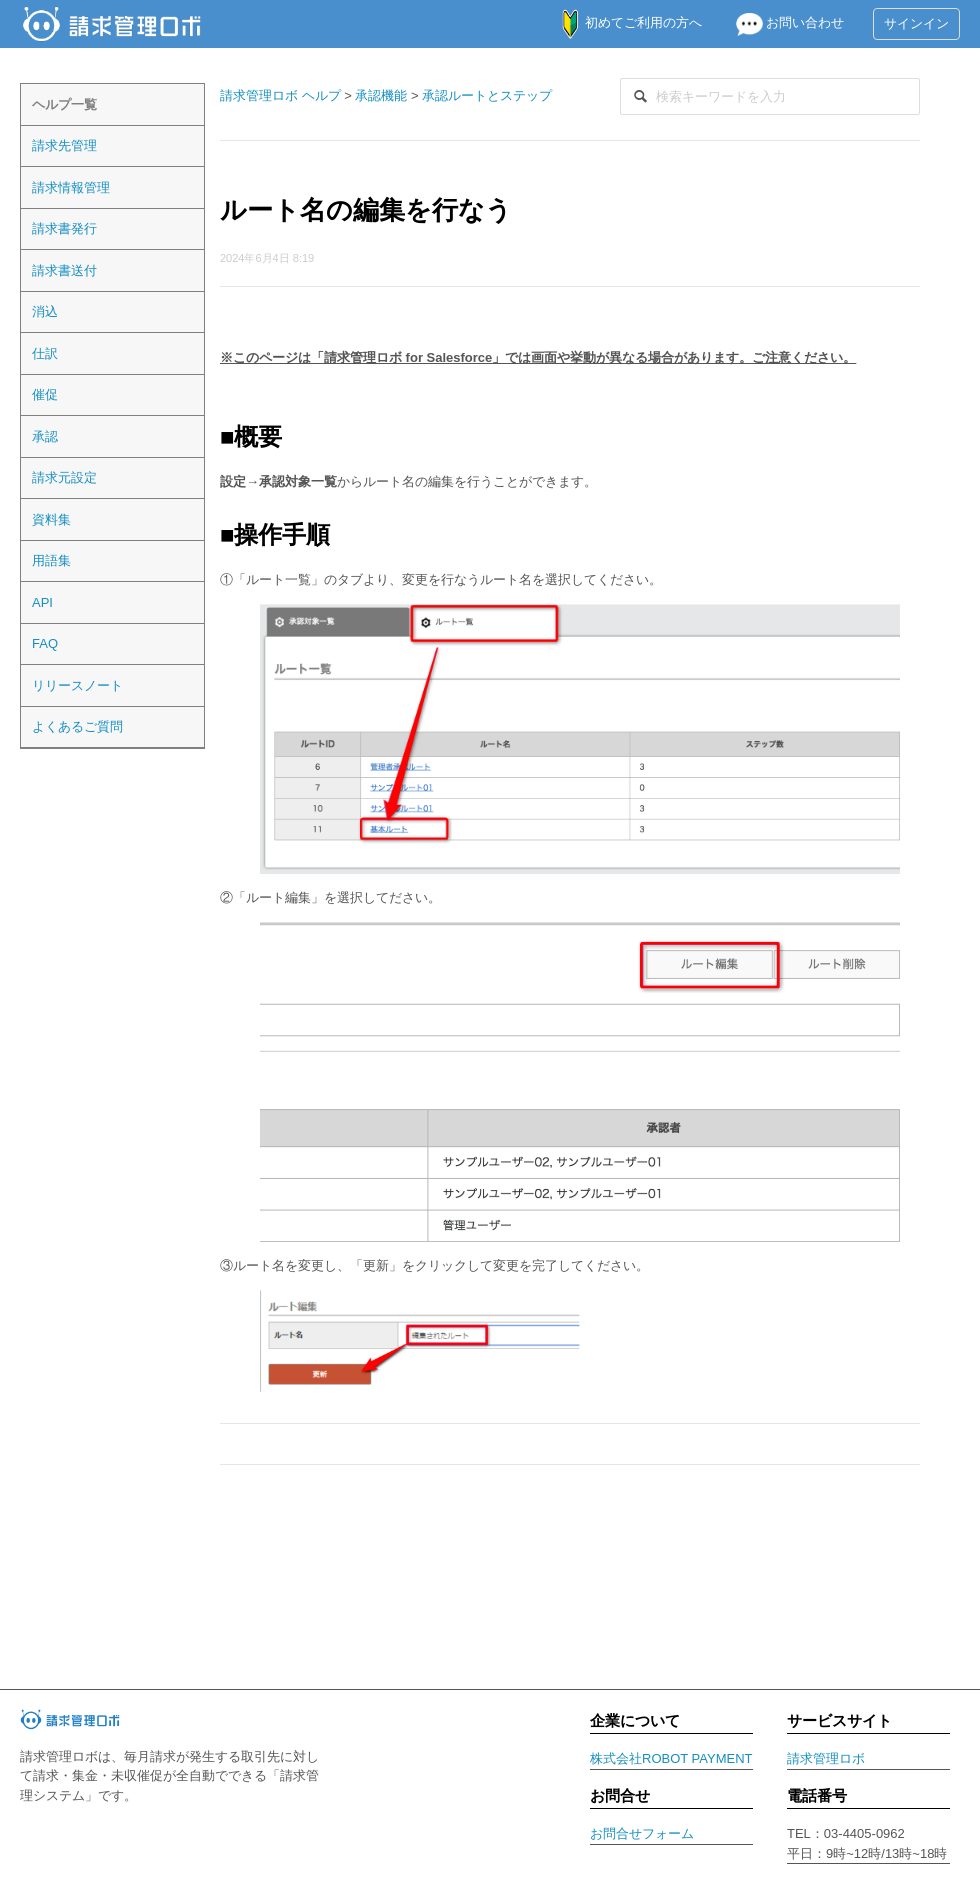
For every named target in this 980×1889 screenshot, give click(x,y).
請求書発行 (64, 228)
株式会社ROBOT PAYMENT (671, 1758)
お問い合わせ (781, 22)
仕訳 (45, 353)
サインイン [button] (916, 23)
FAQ (45, 643)
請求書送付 (64, 270)
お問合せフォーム (642, 1833)
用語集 (51, 560)
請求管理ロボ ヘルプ (280, 95)
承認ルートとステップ (487, 95)
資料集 (51, 519)
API (42, 602)
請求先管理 (64, 145)
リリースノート (77, 685)
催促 (45, 394)
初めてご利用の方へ (621, 22)
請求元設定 (64, 477)
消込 (45, 311)
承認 (45, 436)
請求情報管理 (71, 187)
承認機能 (381, 95)
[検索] (770, 96)
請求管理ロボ (826, 1758)
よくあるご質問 (77, 726)
